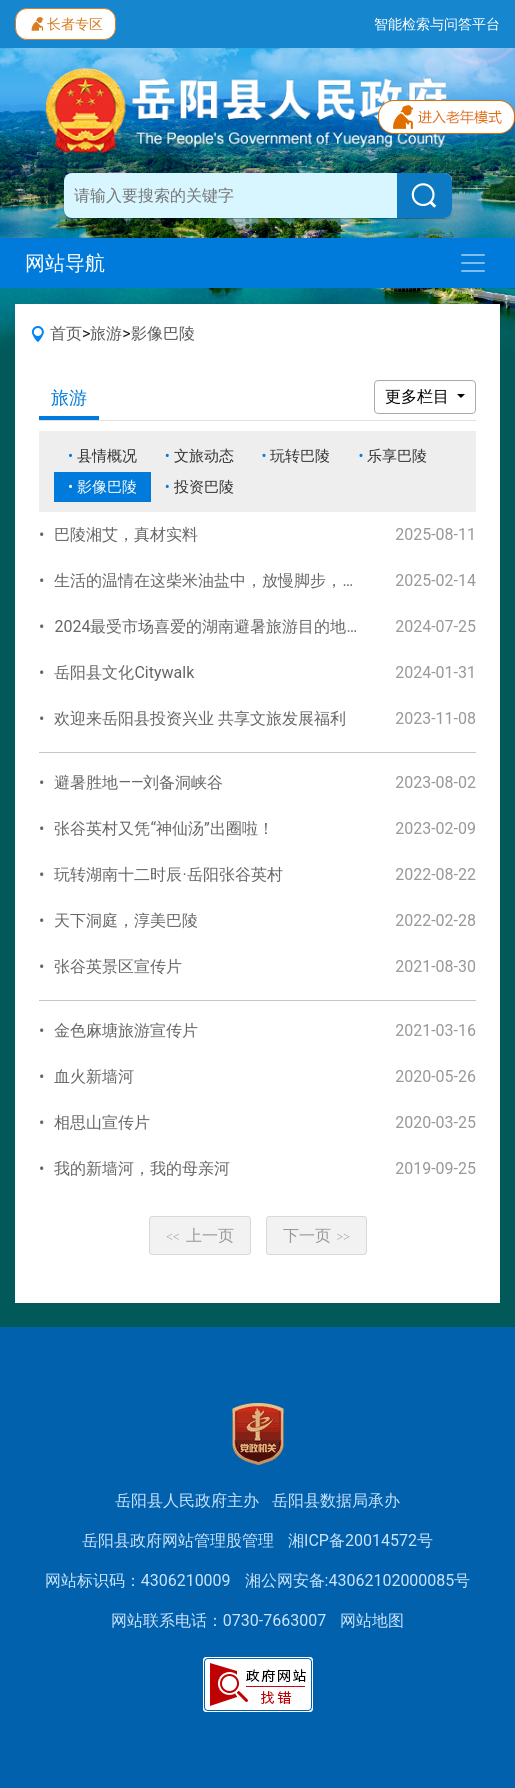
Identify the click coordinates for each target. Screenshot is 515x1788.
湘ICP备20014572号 (360, 1540)
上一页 (200, 1235)
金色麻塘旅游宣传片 (126, 1030)
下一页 (317, 1235)
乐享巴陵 (397, 456)
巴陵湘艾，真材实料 (126, 534)
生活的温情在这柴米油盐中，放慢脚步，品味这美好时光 (254, 580)
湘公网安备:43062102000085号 (358, 1580)
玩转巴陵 (300, 456)
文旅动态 (204, 456)
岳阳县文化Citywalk (124, 672)
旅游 (106, 333)
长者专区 (65, 22)
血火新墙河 (94, 1076)
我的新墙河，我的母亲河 (142, 1168)
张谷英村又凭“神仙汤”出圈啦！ (163, 828)
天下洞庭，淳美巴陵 (126, 920)
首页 (66, 333)
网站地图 (372, 1620)
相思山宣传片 (102, 1122)
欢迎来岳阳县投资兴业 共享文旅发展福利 (200, 718)
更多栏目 (419, 396)
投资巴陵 (204, 487)
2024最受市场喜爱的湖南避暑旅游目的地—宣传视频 (238, 626)
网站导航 (65, 263)
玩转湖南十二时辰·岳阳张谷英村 (168, 874)
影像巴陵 (163, 333)
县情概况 (107, 456)
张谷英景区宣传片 (118, 966)
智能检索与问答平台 (437, 24)
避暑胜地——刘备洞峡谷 (138, 782)
